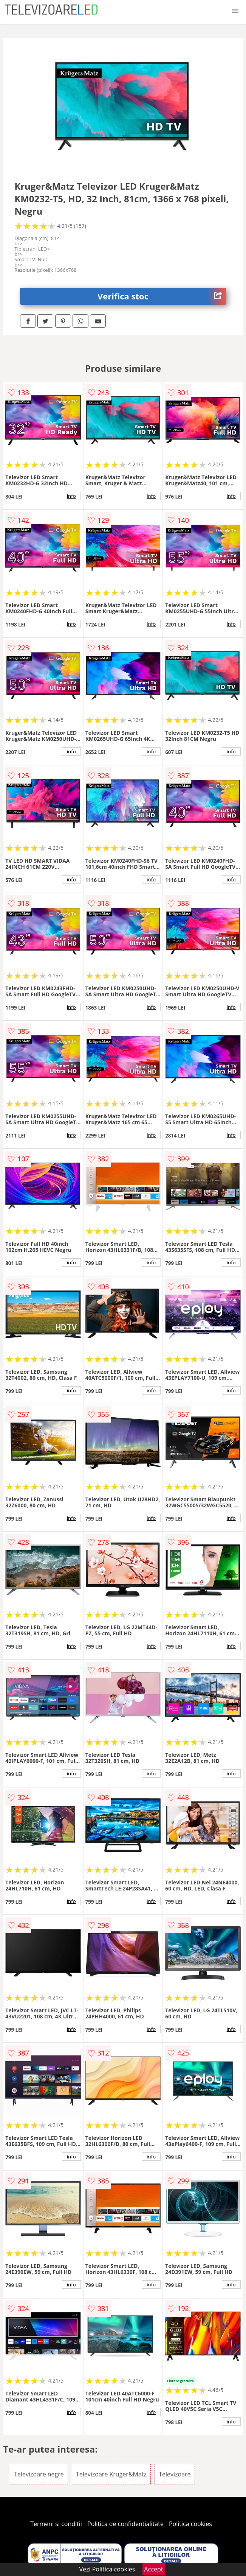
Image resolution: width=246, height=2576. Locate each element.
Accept (153, 2569)
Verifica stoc (161, 296)
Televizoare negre (39, 2474)
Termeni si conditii (56, 2524)
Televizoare (174, 2474)
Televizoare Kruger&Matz (111, 2474)
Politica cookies (190, 2524)
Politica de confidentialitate (125, 2524)
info (71, 495)
